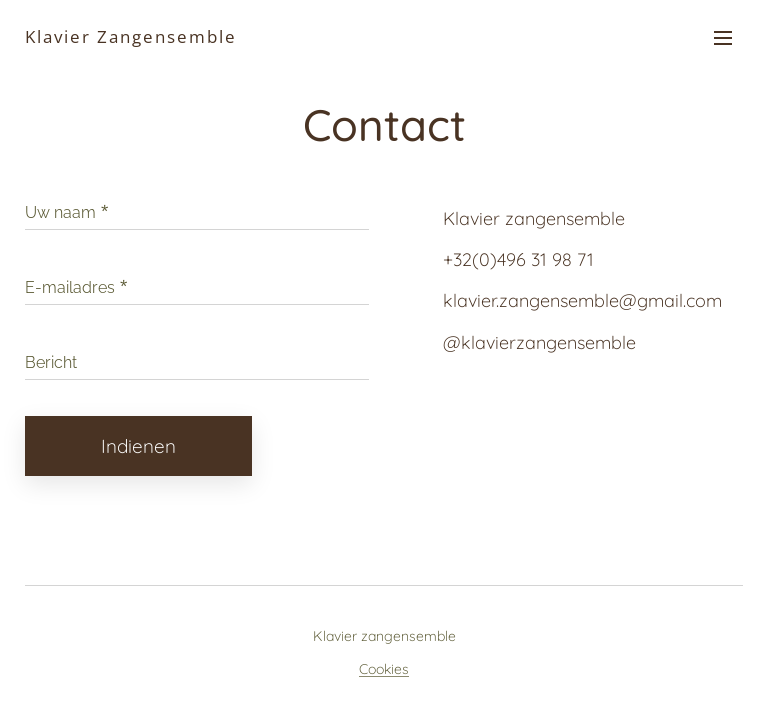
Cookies (384, 669)
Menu (723, 38)
